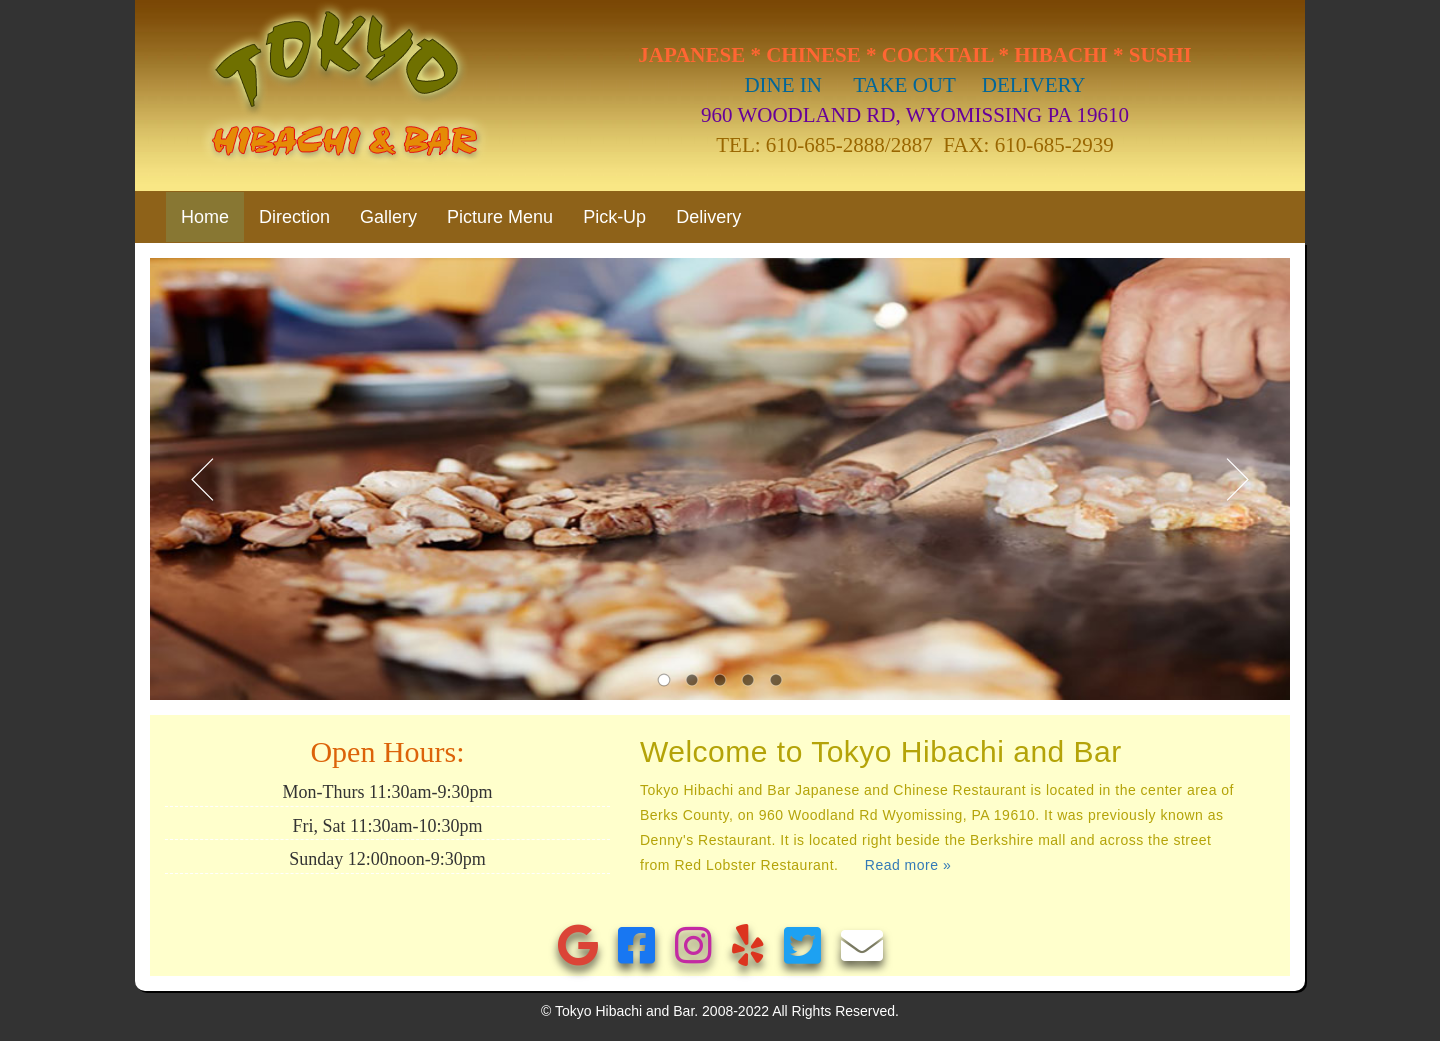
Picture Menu (500, 217)
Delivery (708, 217)
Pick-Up (614, 217)
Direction (294, 217)
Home (212, 216)
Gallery (388, 217)
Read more (908, 865)
